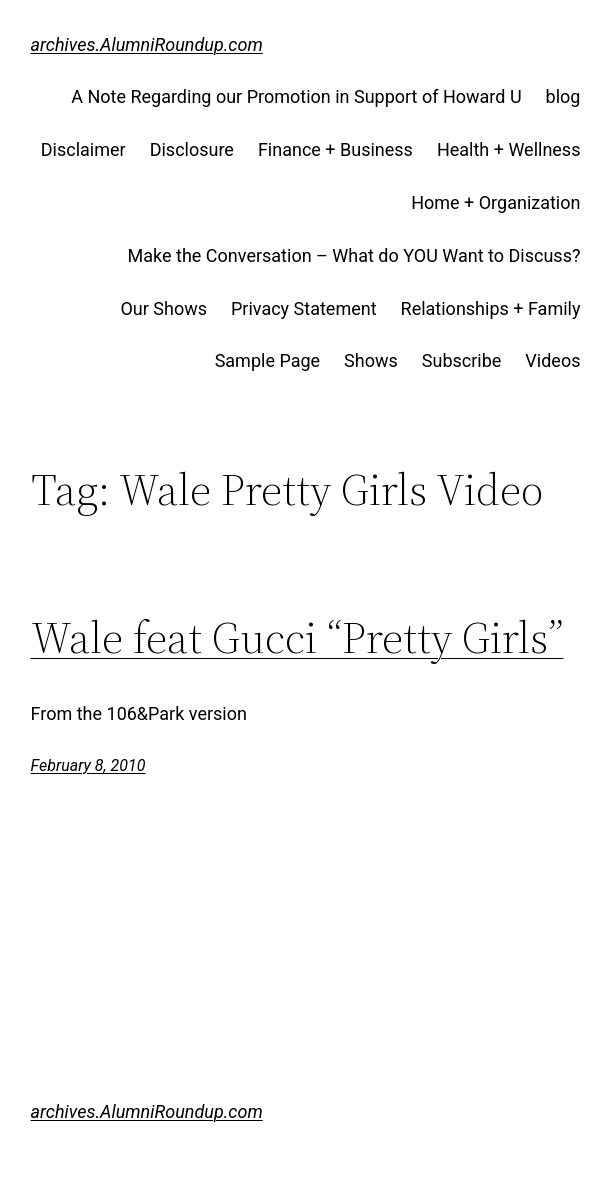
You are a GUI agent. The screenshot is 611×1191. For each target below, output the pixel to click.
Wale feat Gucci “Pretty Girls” (297, 638)
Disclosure (192, 149)
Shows (371, 360)
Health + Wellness (509, 149)
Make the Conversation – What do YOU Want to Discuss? (354, 255)
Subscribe (462, 360)
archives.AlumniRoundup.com (147, 44)
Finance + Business (335, 149)
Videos (552, 360)
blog (563, 96)
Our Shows (163, 308)
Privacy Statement (304, 308)
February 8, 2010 (88, 765)
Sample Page (267, 360)
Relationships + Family (491, 308)
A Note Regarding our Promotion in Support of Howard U (296, 96)
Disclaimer (83, 149)
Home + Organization (495, 202)
